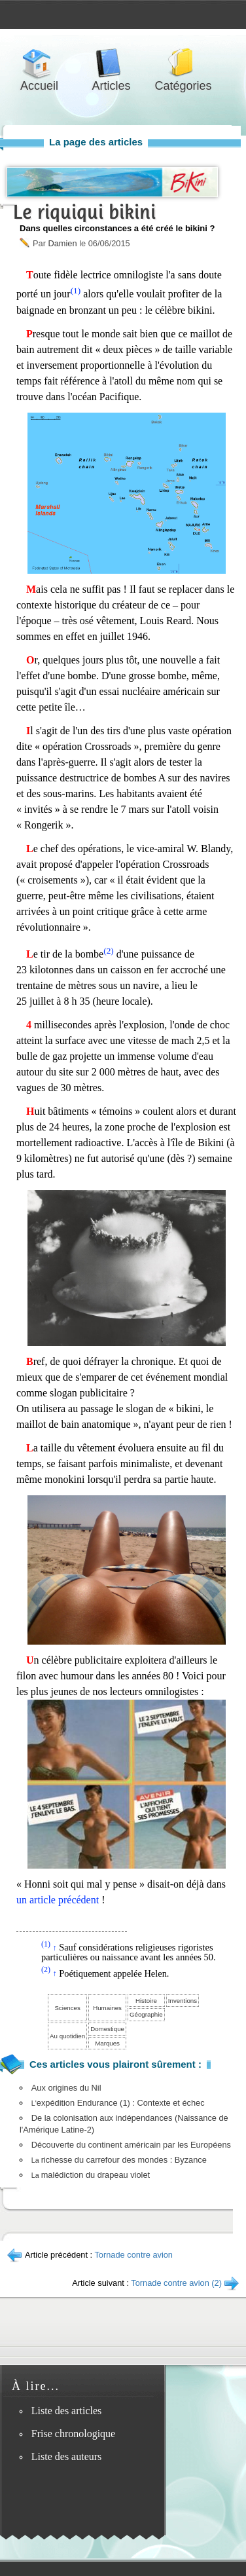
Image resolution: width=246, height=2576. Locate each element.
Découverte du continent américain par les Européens (131, 2145)
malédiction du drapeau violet (90, 2175)
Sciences (67, 2007)
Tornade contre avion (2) (176, 2283)
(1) (76, 290)
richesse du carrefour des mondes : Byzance (119, 2160)
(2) (108, 951)
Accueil (39, 63)
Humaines (107, 2007)
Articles (111, 63)
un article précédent (57, 1899)
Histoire (146, 2000)
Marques (107, 2043)
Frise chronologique (73, 2433)
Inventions (182, 2000)
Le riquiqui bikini (84, 212)
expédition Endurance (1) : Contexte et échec (118, 2103)
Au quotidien (67, 2036)
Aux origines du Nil (66, 2088)
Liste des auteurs (66, 2456)
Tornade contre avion (133, 2255)
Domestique (107, 2028)
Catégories (183, 63)
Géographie (146, 2014)
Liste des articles (66, 2410)
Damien (62, 243)
